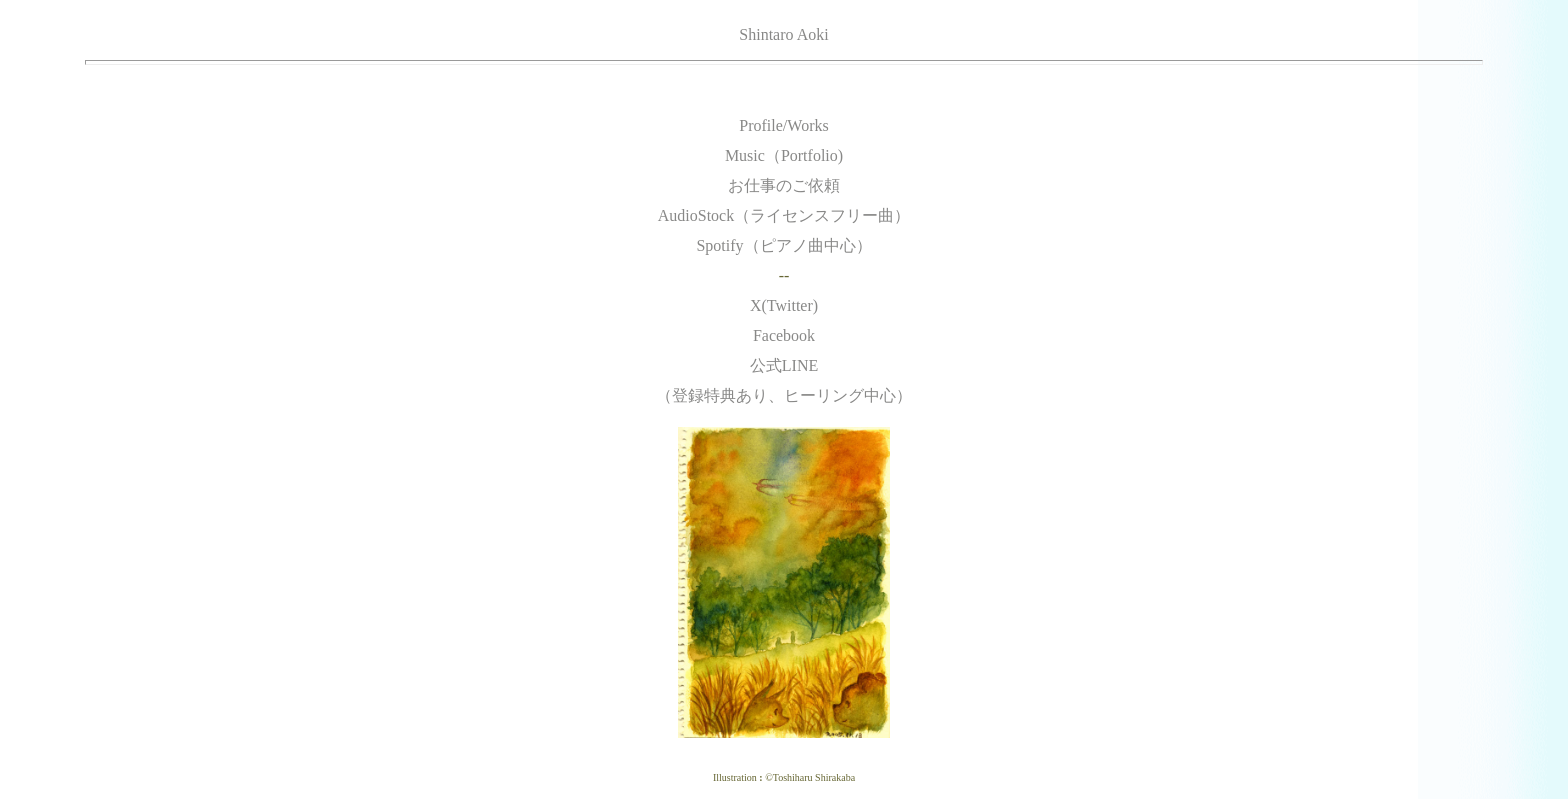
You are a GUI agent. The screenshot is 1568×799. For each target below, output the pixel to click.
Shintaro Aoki (783, 34)
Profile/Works (783, 125)
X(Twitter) (784, 305)
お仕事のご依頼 (784, 185)
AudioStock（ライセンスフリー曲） (784, 215)
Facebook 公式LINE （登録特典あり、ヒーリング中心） (784, 365)
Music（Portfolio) (784, 155)
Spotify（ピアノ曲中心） (783, 245)
